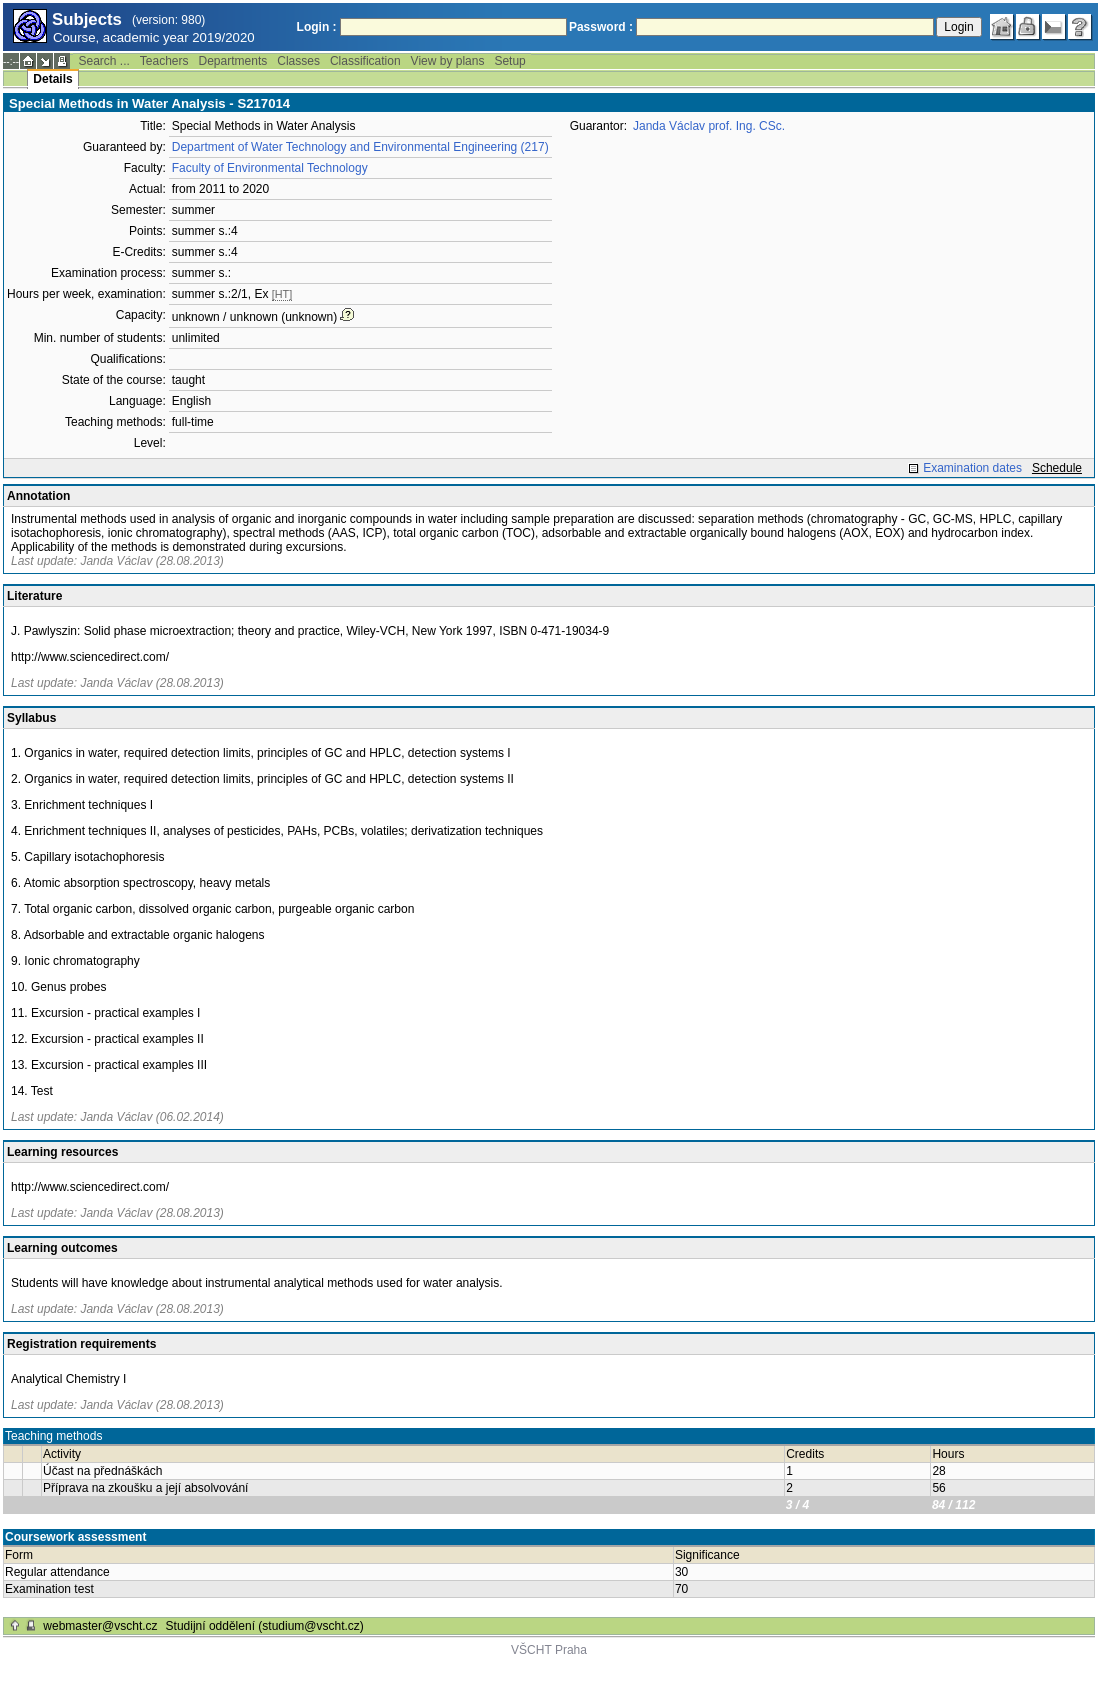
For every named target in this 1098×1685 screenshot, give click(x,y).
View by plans (448, 61)
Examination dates (972, 468)
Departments (233, 61)
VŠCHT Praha (549, 1650)
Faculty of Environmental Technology (270, 168)
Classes (298, 61)
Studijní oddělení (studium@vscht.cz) (265, 1626)
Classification (365, 61)
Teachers (164, 61)
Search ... (103, 61)
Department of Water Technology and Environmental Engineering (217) (360, 147)
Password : (601, 27)
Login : (317, 27)
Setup (509, 61)
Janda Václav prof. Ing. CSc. (709, 126)
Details (52, 79)
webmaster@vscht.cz (100, 1626)
